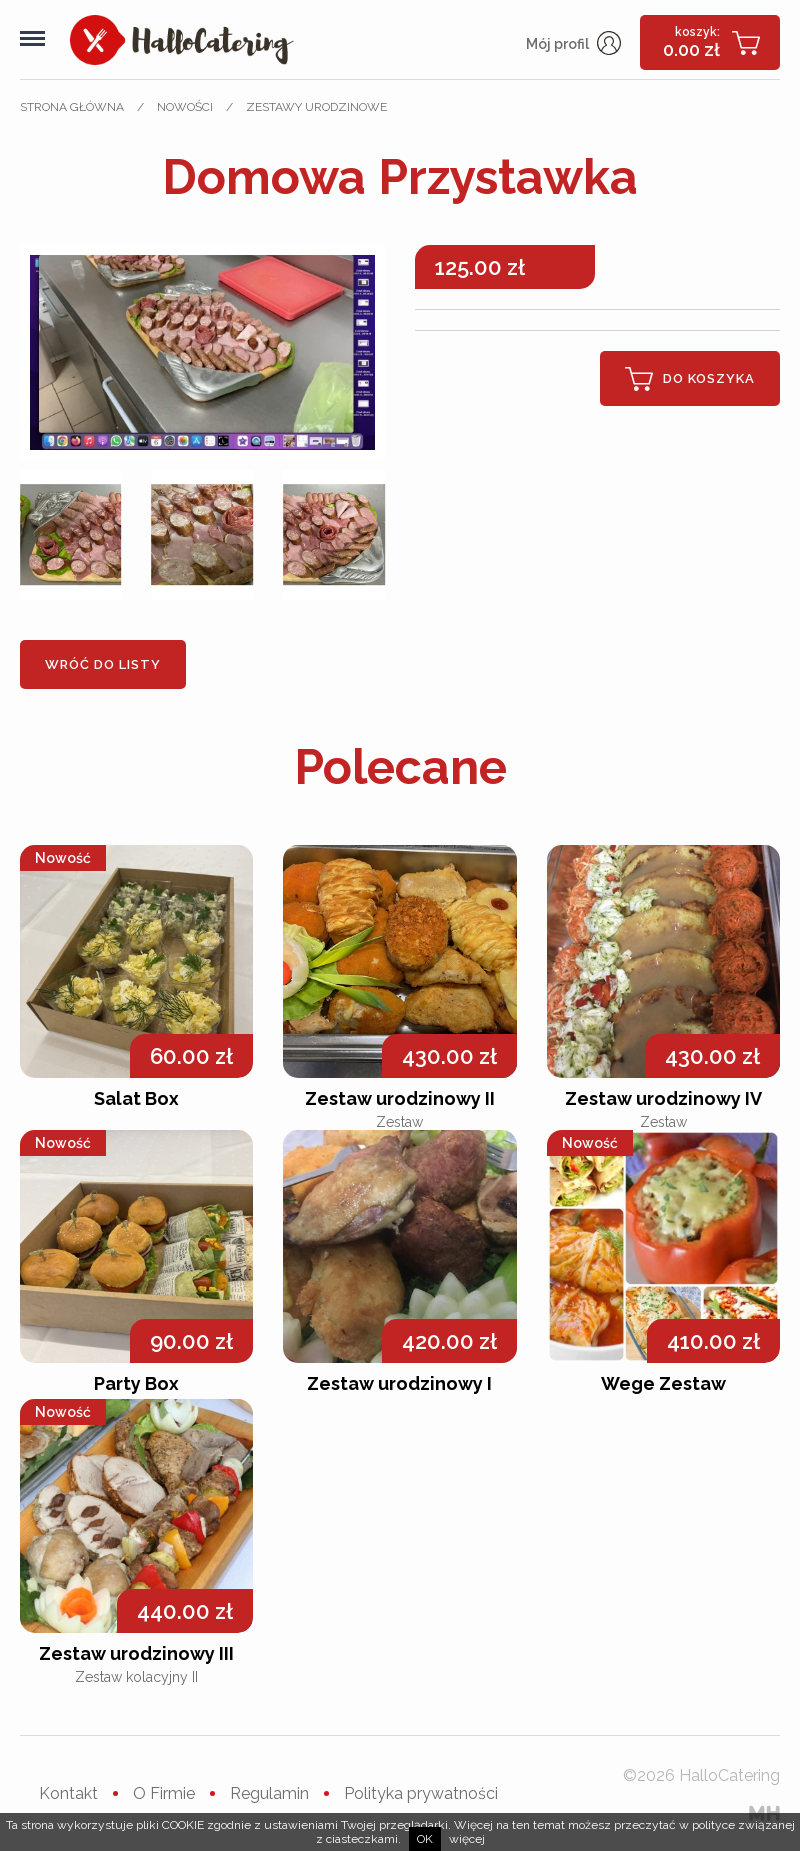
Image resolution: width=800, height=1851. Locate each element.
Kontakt (68, 1793)
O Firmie (164, 1793)
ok (425, 1839)
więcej (467, 1839)
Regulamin (269, 1793)
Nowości (185, 107)
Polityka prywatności (421, 1793)
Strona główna (72, 107)
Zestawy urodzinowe (316, 107)
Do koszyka (690, 379)
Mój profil (573, 44)
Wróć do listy (103, 664)
